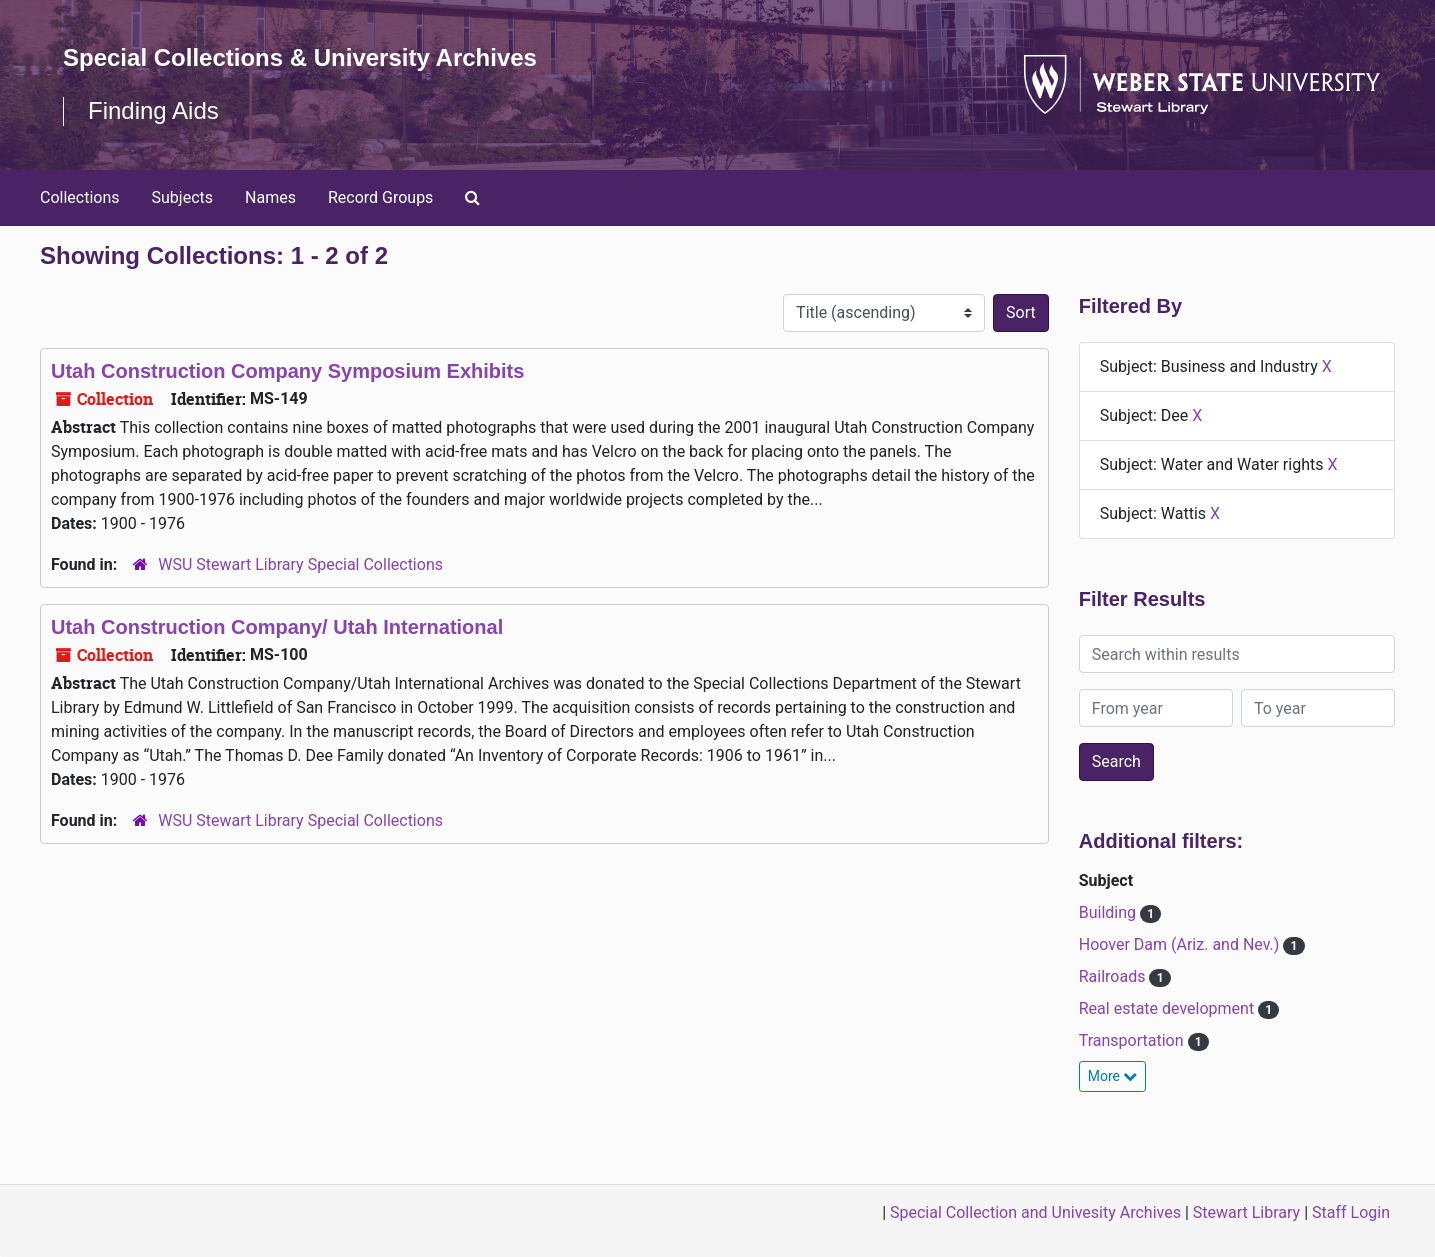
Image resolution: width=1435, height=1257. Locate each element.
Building (1109, 912)
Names (270, 197)
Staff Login (1351, 1212)
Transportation (1133, 1040)
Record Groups (380, 197)
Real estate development (1168, 1008)
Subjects (182, 197)
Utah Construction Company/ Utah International (277, 627)
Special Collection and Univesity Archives (1035, 1212)
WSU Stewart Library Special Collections (300, 564)
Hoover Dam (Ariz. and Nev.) (1181, 944)
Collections (80, 197)
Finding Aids (153, 110)
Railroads (1114, 976)
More (1113, 1076)
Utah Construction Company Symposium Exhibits (287, 371)
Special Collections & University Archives (300, 57)
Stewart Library (1246, 1212)
